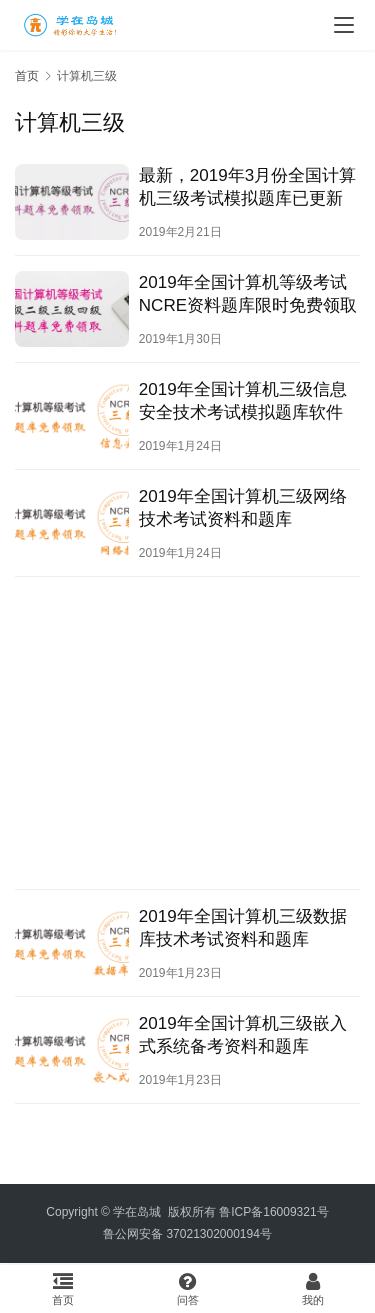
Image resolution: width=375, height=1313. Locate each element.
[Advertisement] (187, 733)
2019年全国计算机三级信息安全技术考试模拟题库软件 (243, 401)
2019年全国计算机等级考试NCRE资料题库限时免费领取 (248, 294)
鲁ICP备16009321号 (273, 1212)
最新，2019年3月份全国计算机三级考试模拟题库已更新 (247, 187)
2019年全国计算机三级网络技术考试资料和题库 (243, 508)
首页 (27, 76)
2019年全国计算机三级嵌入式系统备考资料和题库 (243, 1035)
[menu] (344, 25)
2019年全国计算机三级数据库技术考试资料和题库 (243, 928)
